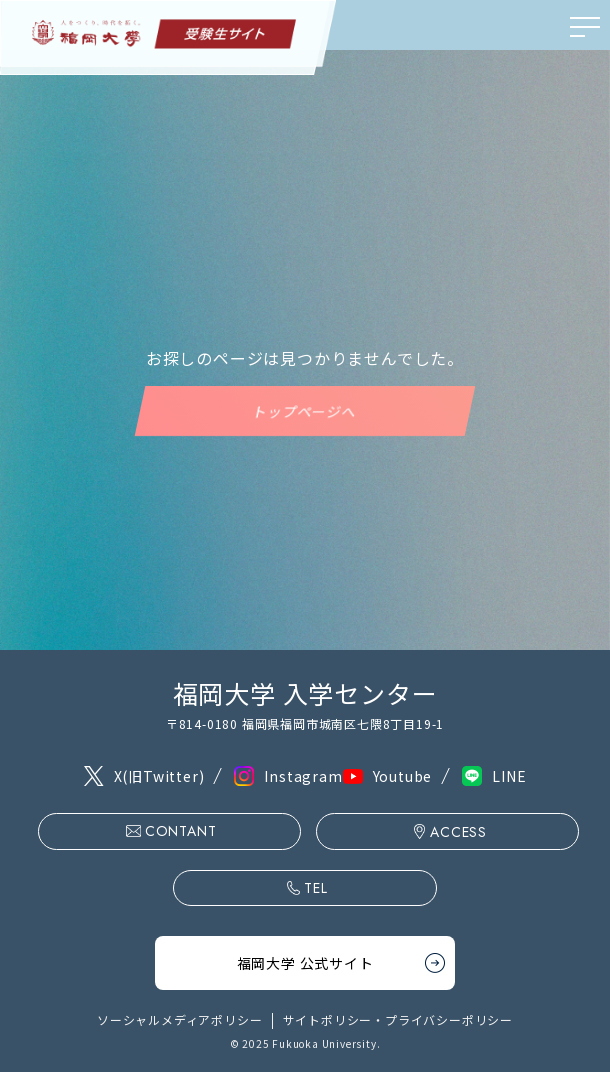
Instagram (303, 776)
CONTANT (181, 831)
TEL (315, 888)
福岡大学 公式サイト (305, 963)
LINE (509, 776)
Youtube (403, 776)
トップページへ (305, 411)
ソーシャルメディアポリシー (179, 1019)
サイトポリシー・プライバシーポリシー (398, 1019)
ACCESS (458, 832)
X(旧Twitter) (159, 776)
